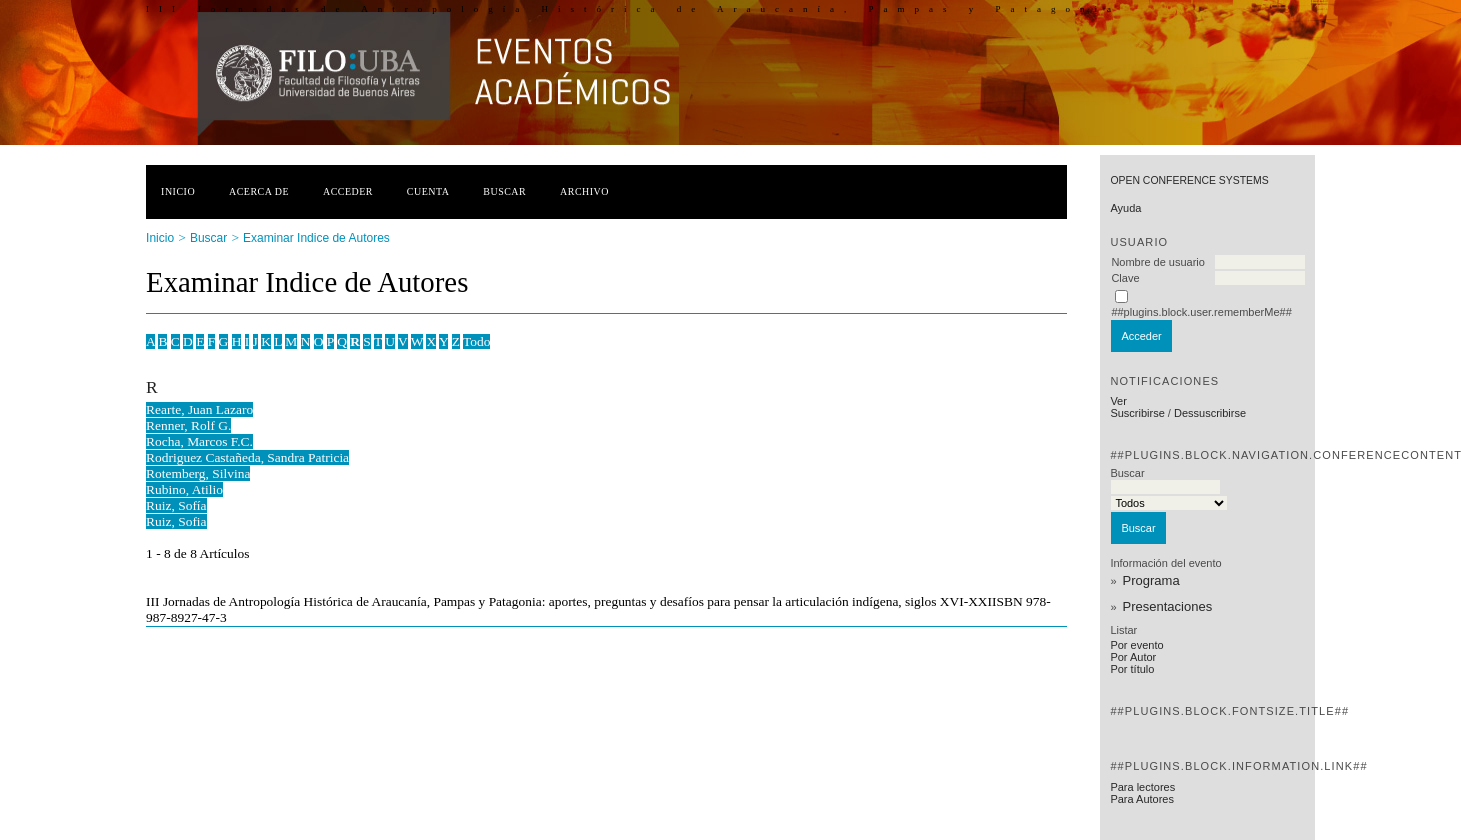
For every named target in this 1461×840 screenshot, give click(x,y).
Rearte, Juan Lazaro (199, 409)
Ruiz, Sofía (176, 505)
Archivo (584, 191)
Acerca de (259, 191)
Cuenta (428, 191)
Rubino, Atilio (184, 489)
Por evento (1136, 645)
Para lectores (1142, 787)
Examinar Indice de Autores (316, 238)
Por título (1132, 669)
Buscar (504, 191)
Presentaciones (1168, 606)
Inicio (178, 191)
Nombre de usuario (1158, 262)
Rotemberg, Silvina (198, 473)
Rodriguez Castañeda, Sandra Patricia (247, 457)
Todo (476, 341)
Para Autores (1142, 799)
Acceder (348, 191)
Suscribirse (1137, 413)
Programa (1151, 580)
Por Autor (1133, 657)
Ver (1118, 401)
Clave (1125, 278)
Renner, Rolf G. (188, 425)
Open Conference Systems (1189, 180)
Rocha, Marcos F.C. (199, 441)
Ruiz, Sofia (176, 521)
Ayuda (1125, 208)
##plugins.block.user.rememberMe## (1201, 312)
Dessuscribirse (1210, 413)
